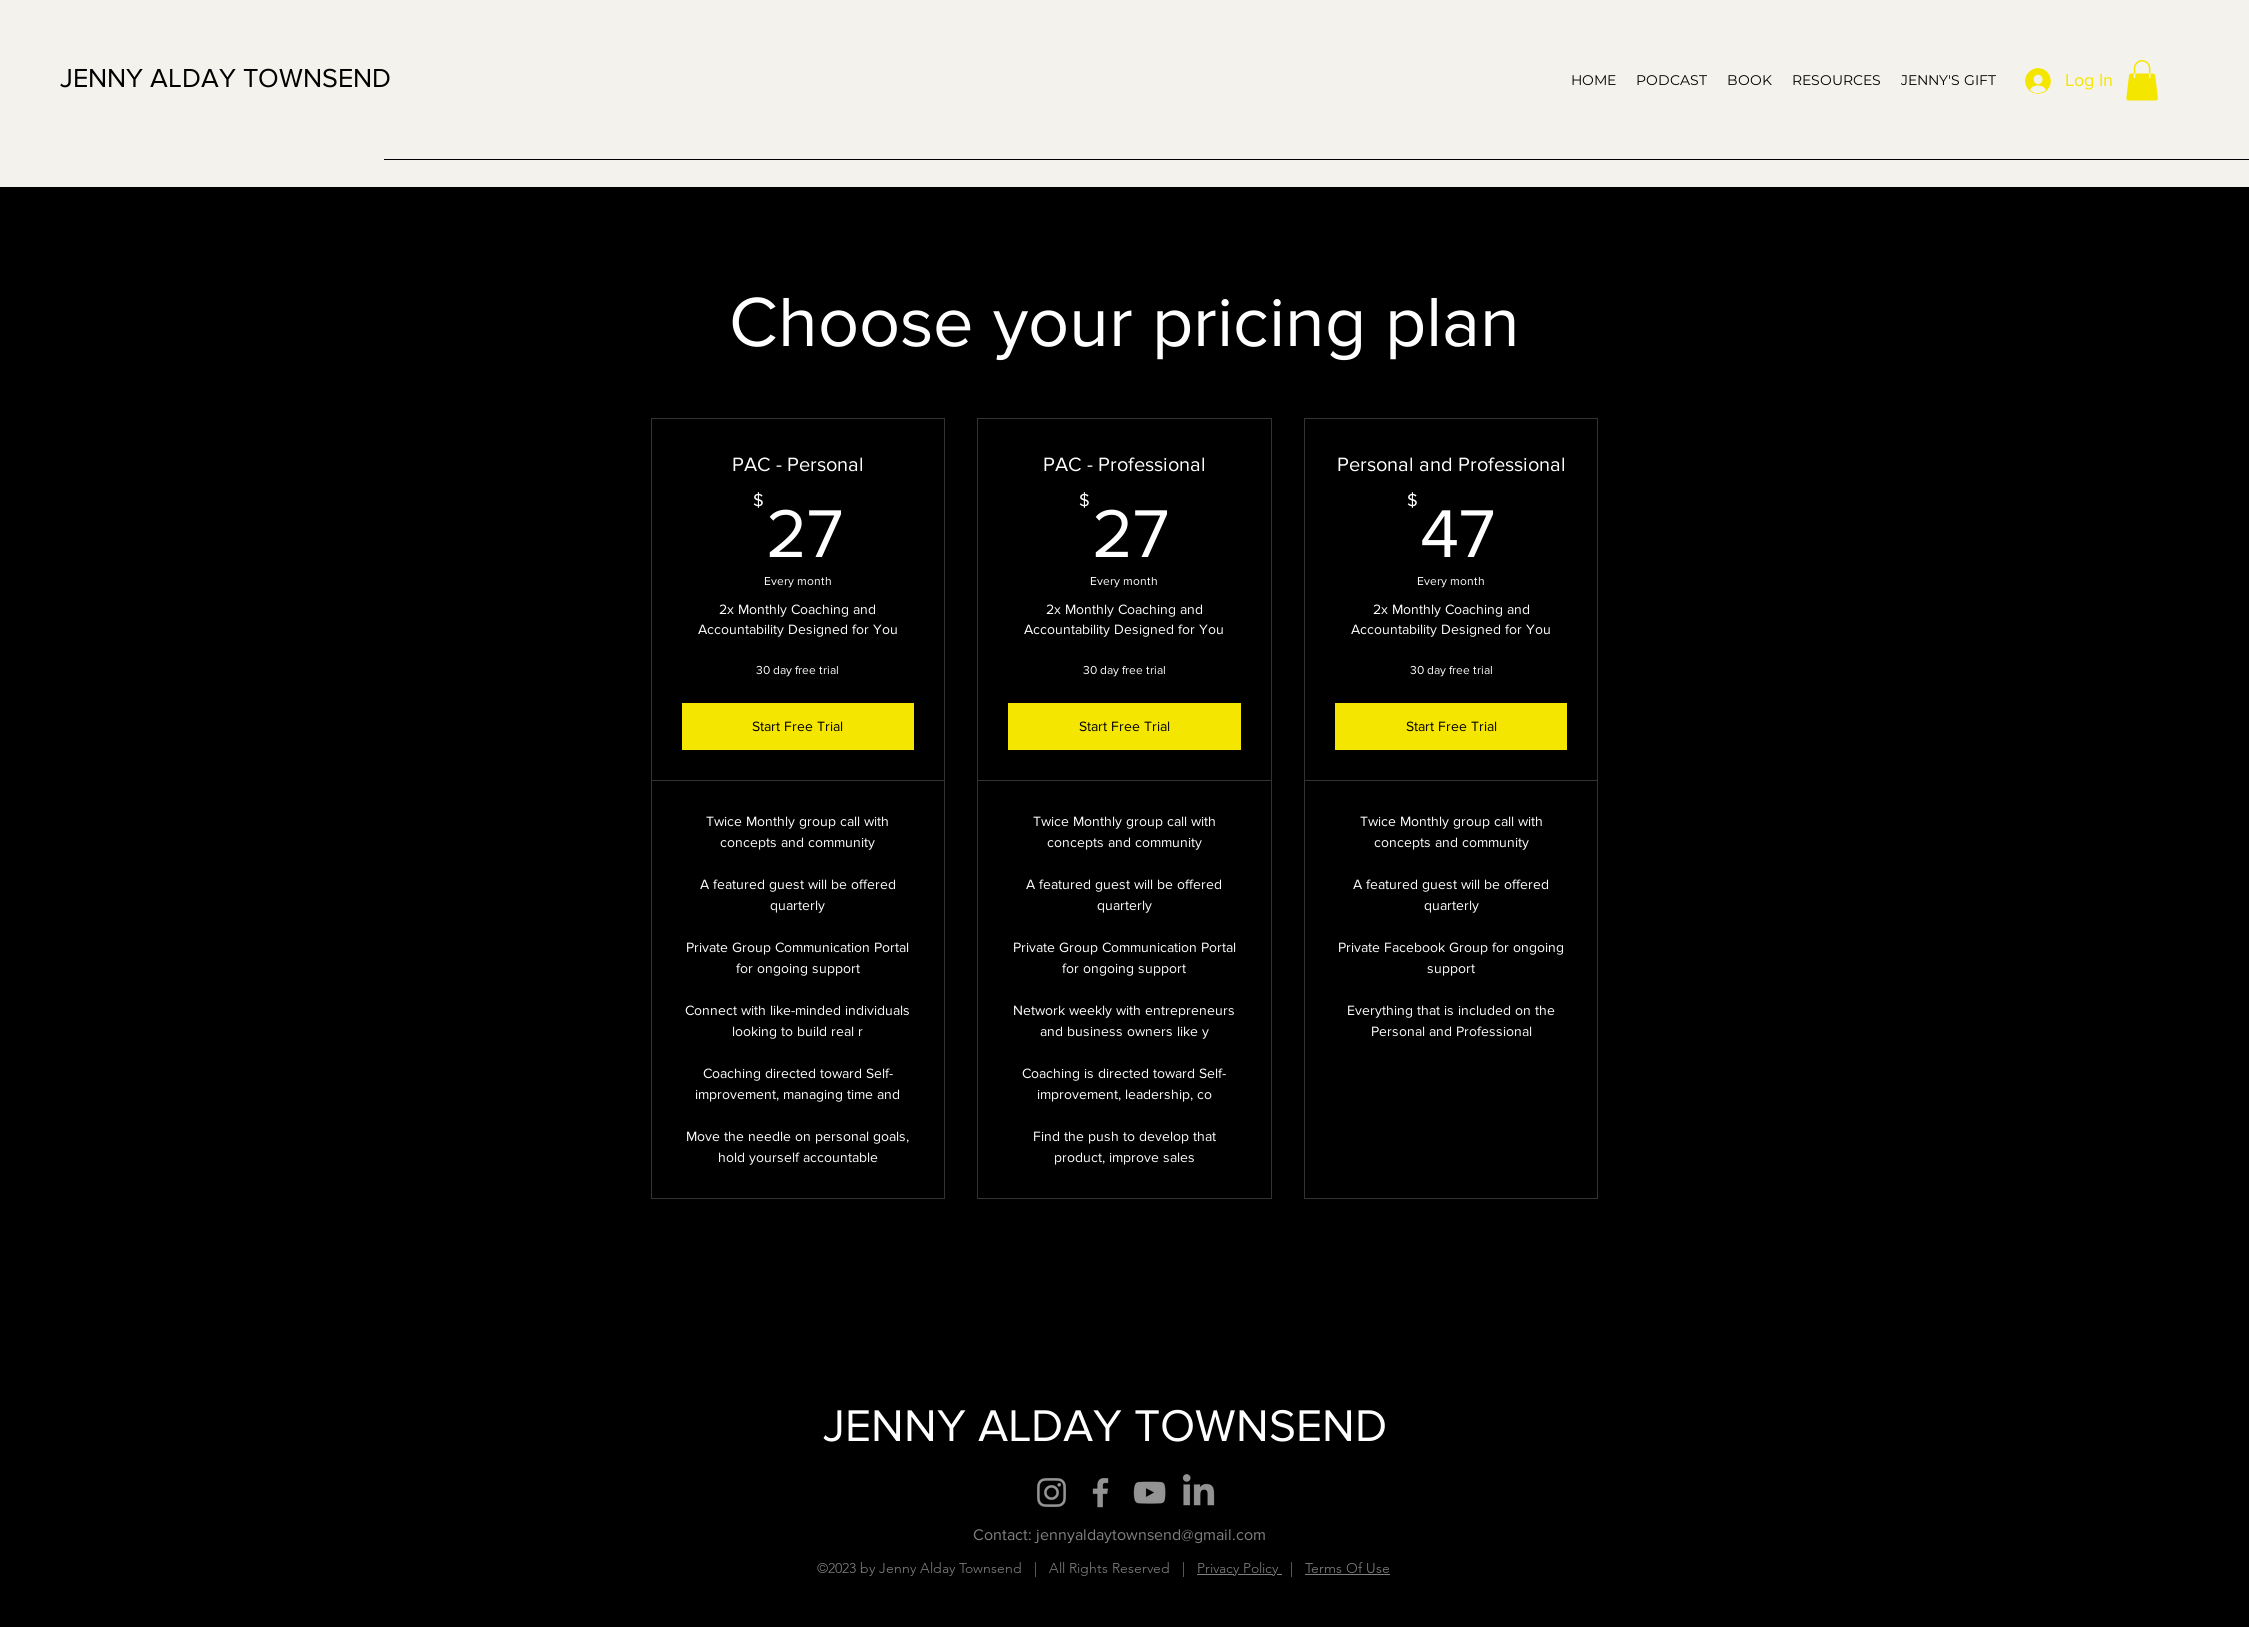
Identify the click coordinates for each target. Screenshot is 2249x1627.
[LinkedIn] (1198, 1492)
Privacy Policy (1239, 1568)
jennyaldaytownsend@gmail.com (1151, 1534)
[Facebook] (1100, 1492)
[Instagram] (1051, 1492)
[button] (2142, 80)
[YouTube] (1149, 1492)
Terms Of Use (1347, 1568)
